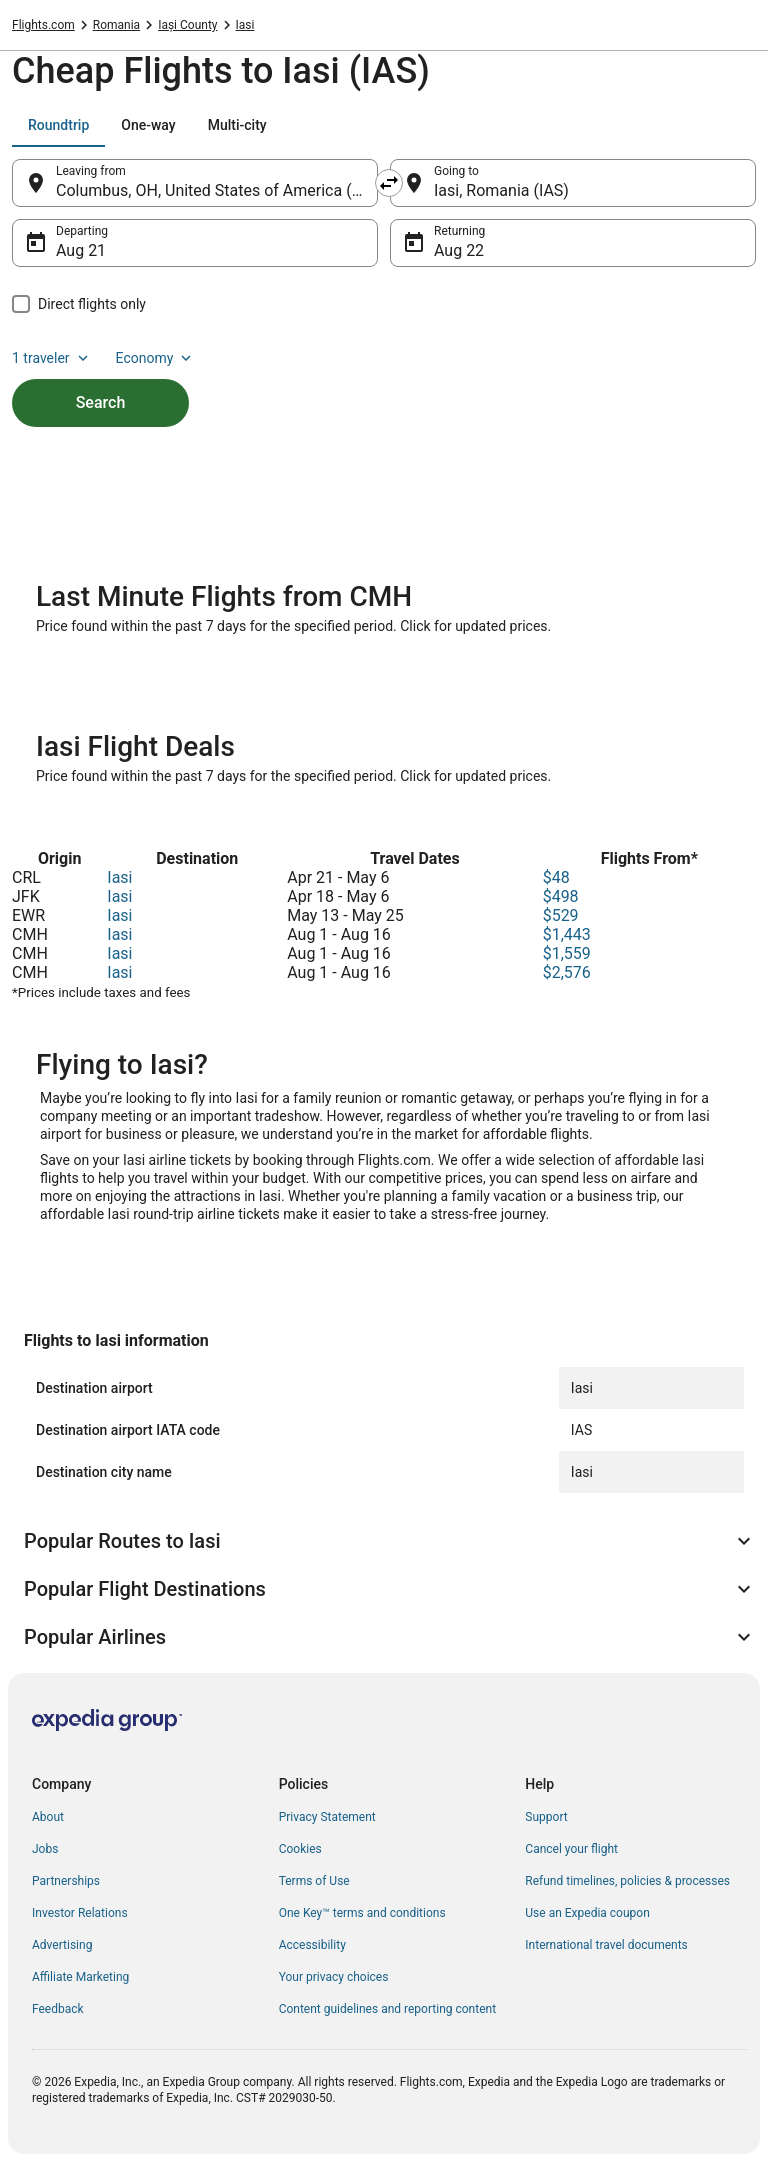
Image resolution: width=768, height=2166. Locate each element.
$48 (556, 877)
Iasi (119, 877)
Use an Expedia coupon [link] (587, 1913)
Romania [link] (116, 25)
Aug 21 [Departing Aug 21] (81, 250)
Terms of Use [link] (314, 1881)
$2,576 (567, 972)
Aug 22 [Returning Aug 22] (459, 250)
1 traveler (52, 358)
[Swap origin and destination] (389, 183)
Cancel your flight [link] (571, 1849)
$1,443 (567, 934)
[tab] (58, 125)
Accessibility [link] (312, 1945)
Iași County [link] (187, 25)
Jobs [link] (45, 1849)
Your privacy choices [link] (334, 1977)
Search (101, 402)
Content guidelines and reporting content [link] (387, 2009)
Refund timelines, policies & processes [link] (627, 1881)
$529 (561, 915)
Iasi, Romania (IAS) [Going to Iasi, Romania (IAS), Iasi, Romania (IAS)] (501, 190)
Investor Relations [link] (80, 1913)
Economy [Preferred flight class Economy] (156, 358)
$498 (561, 896)
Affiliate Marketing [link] (80, 1977)
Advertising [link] (62, 1945)
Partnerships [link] (66, 1881)
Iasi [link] (245, 25)
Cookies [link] (300, 1849)
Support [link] (546, 1817)
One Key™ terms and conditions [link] (362, 1913)
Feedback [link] (58, 2009)
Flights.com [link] (43, 25)
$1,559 (567, 953)
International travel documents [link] (606, 1945)
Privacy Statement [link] (327, 1817)
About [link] (48, 1817)
